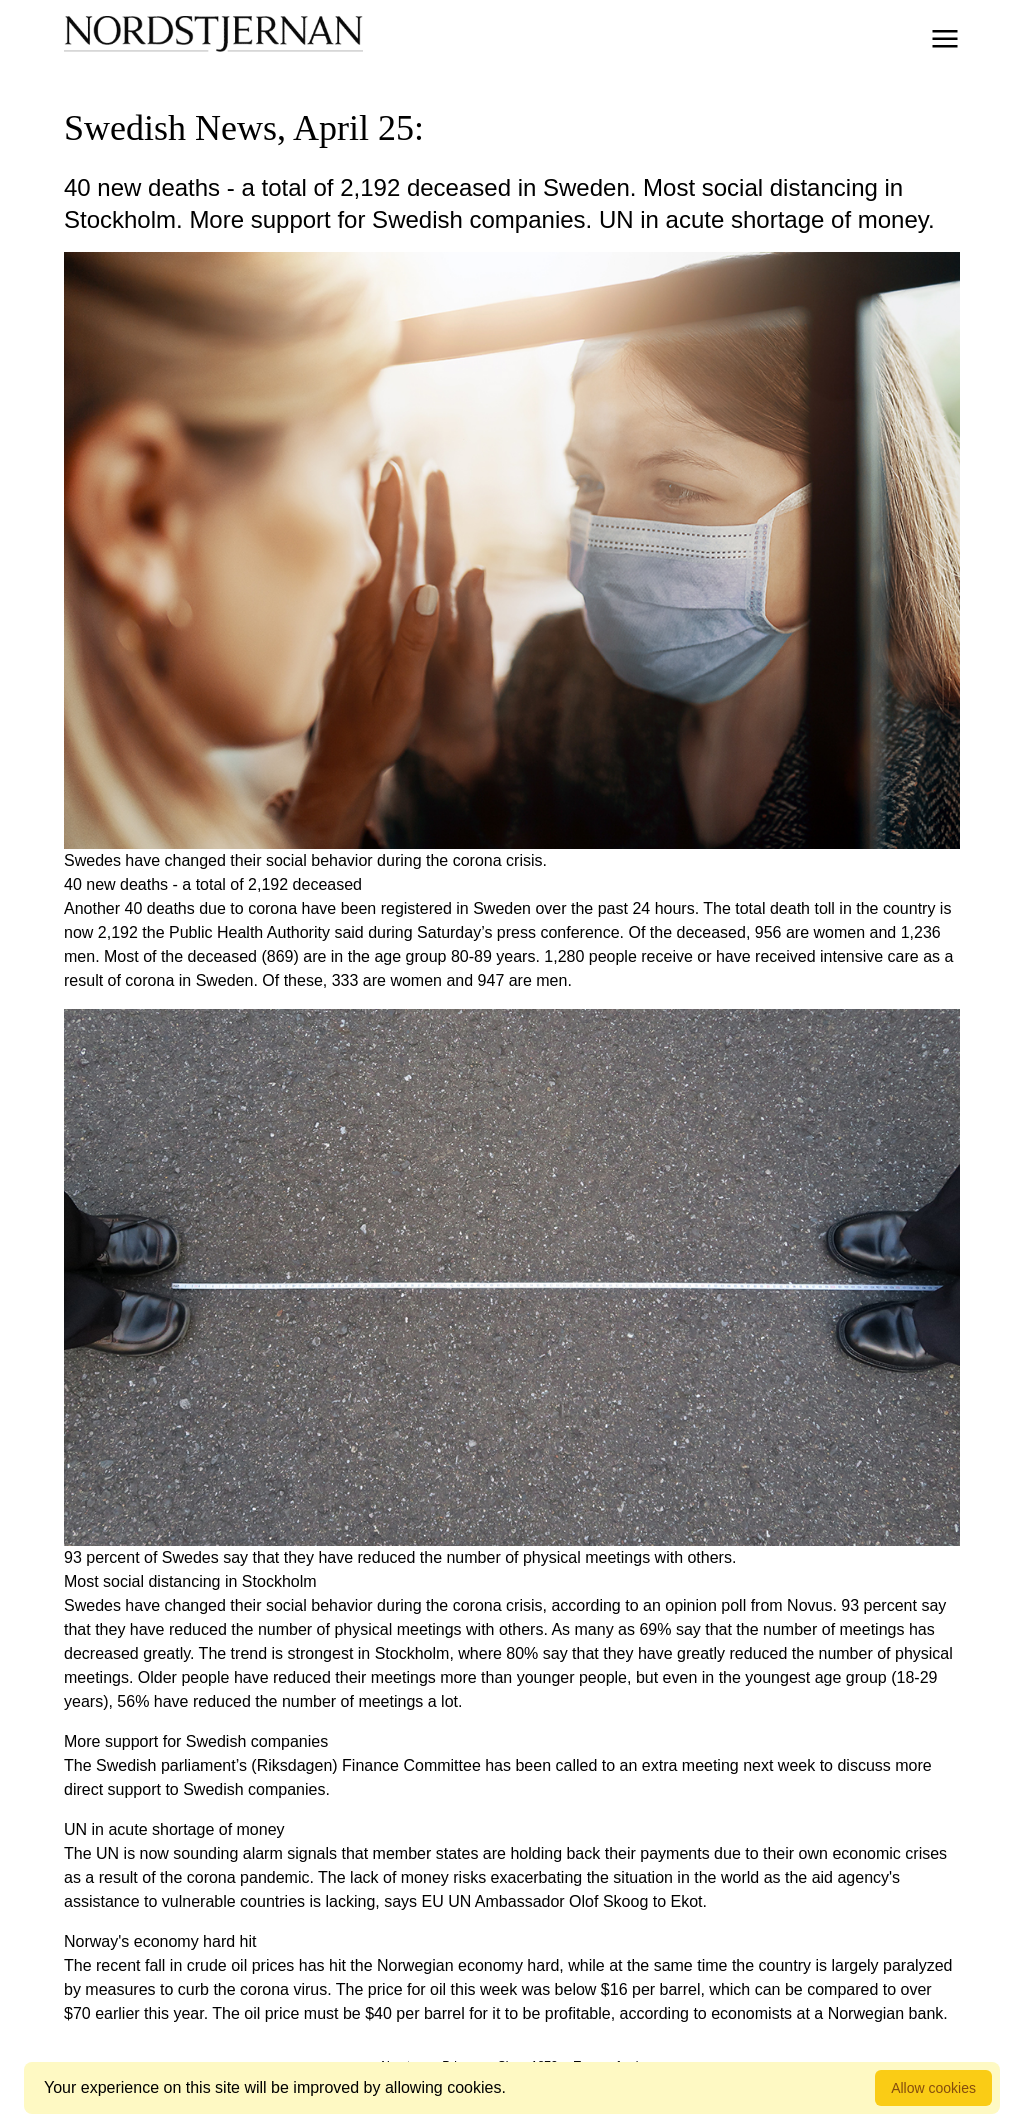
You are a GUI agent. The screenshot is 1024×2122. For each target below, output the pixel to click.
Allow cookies (933, 2088)
